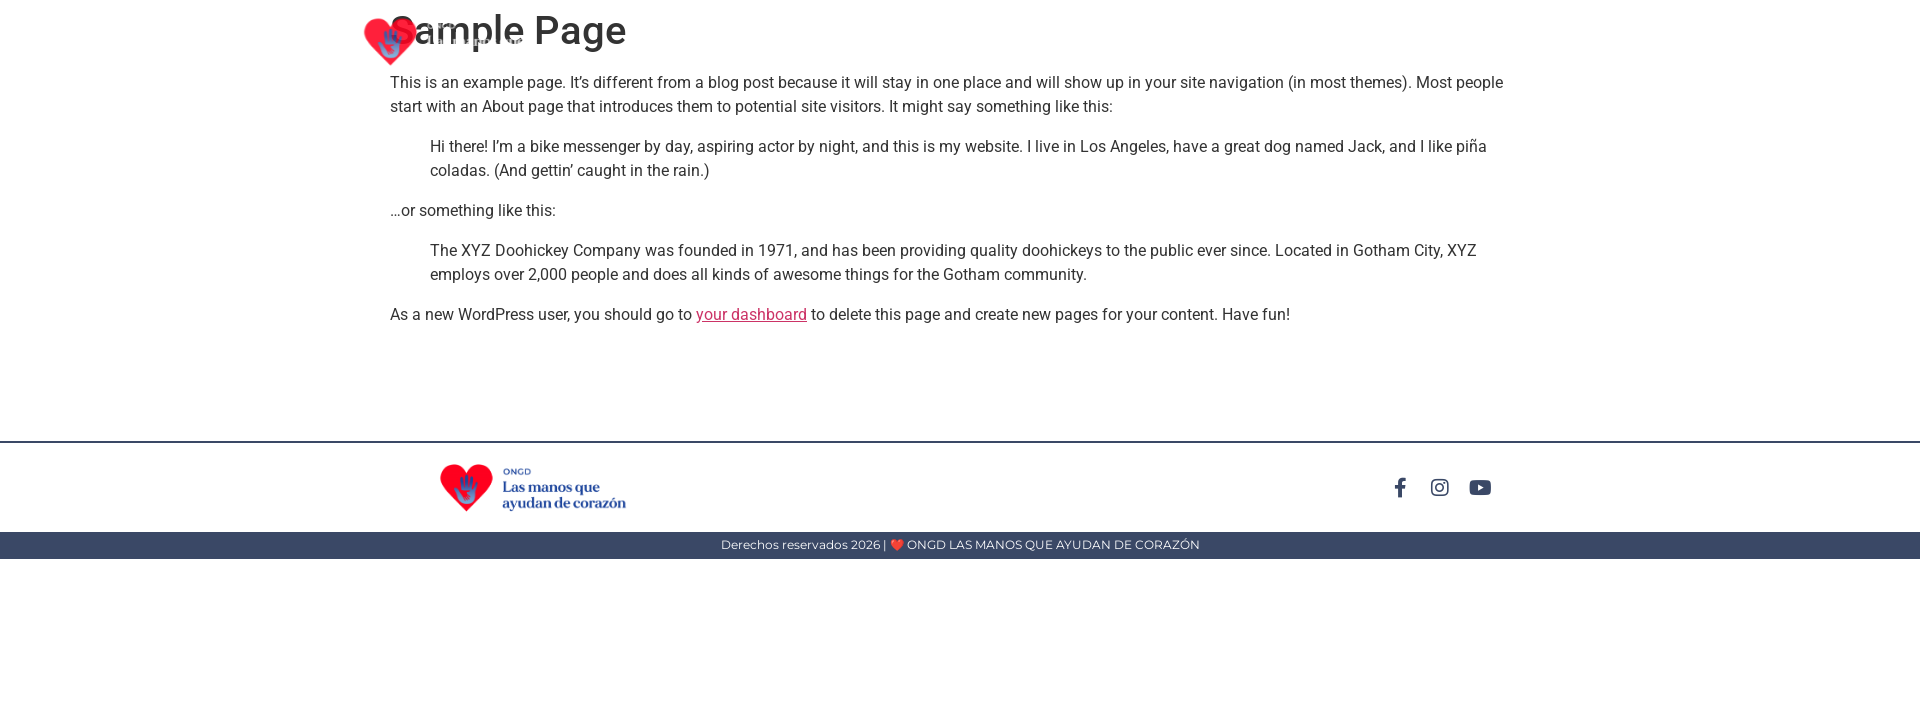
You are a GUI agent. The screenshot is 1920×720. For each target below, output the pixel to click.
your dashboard (751, 314)
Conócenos (1420, 42)
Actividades (1204, 42)
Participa (1313, 42)
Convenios (1534, 42)
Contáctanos (1652, 42)
